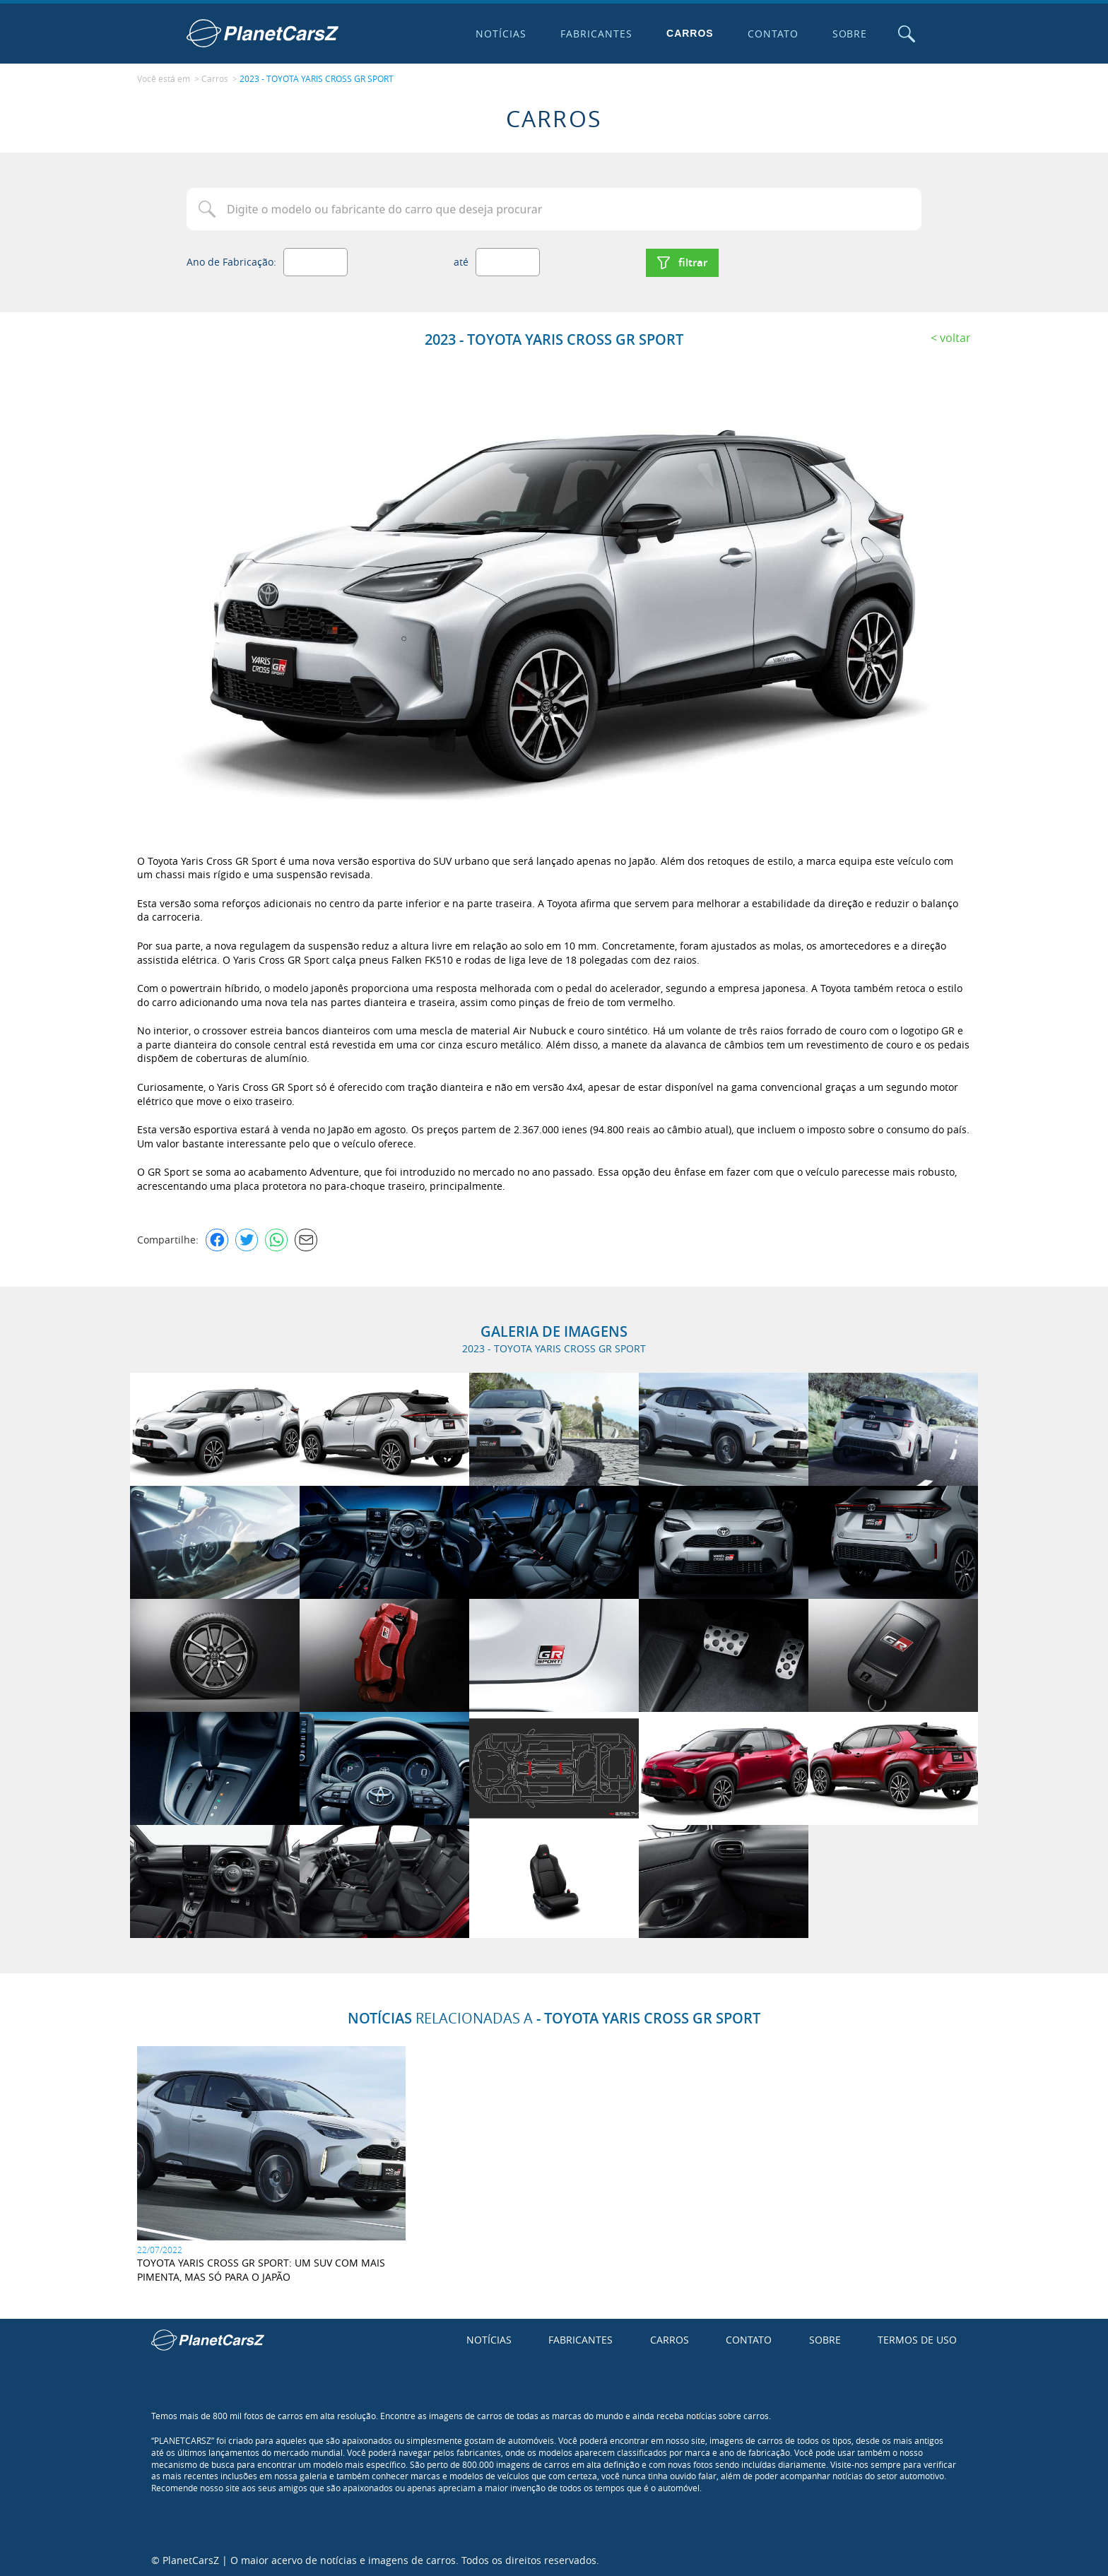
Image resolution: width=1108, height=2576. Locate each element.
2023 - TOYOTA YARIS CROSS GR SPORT (317, 78)
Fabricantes (596, 33)
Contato (771, 33)
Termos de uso (917, 2338)
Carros (689, 33)
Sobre (848, 33)
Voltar (955, 335)
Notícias (500, 33)
